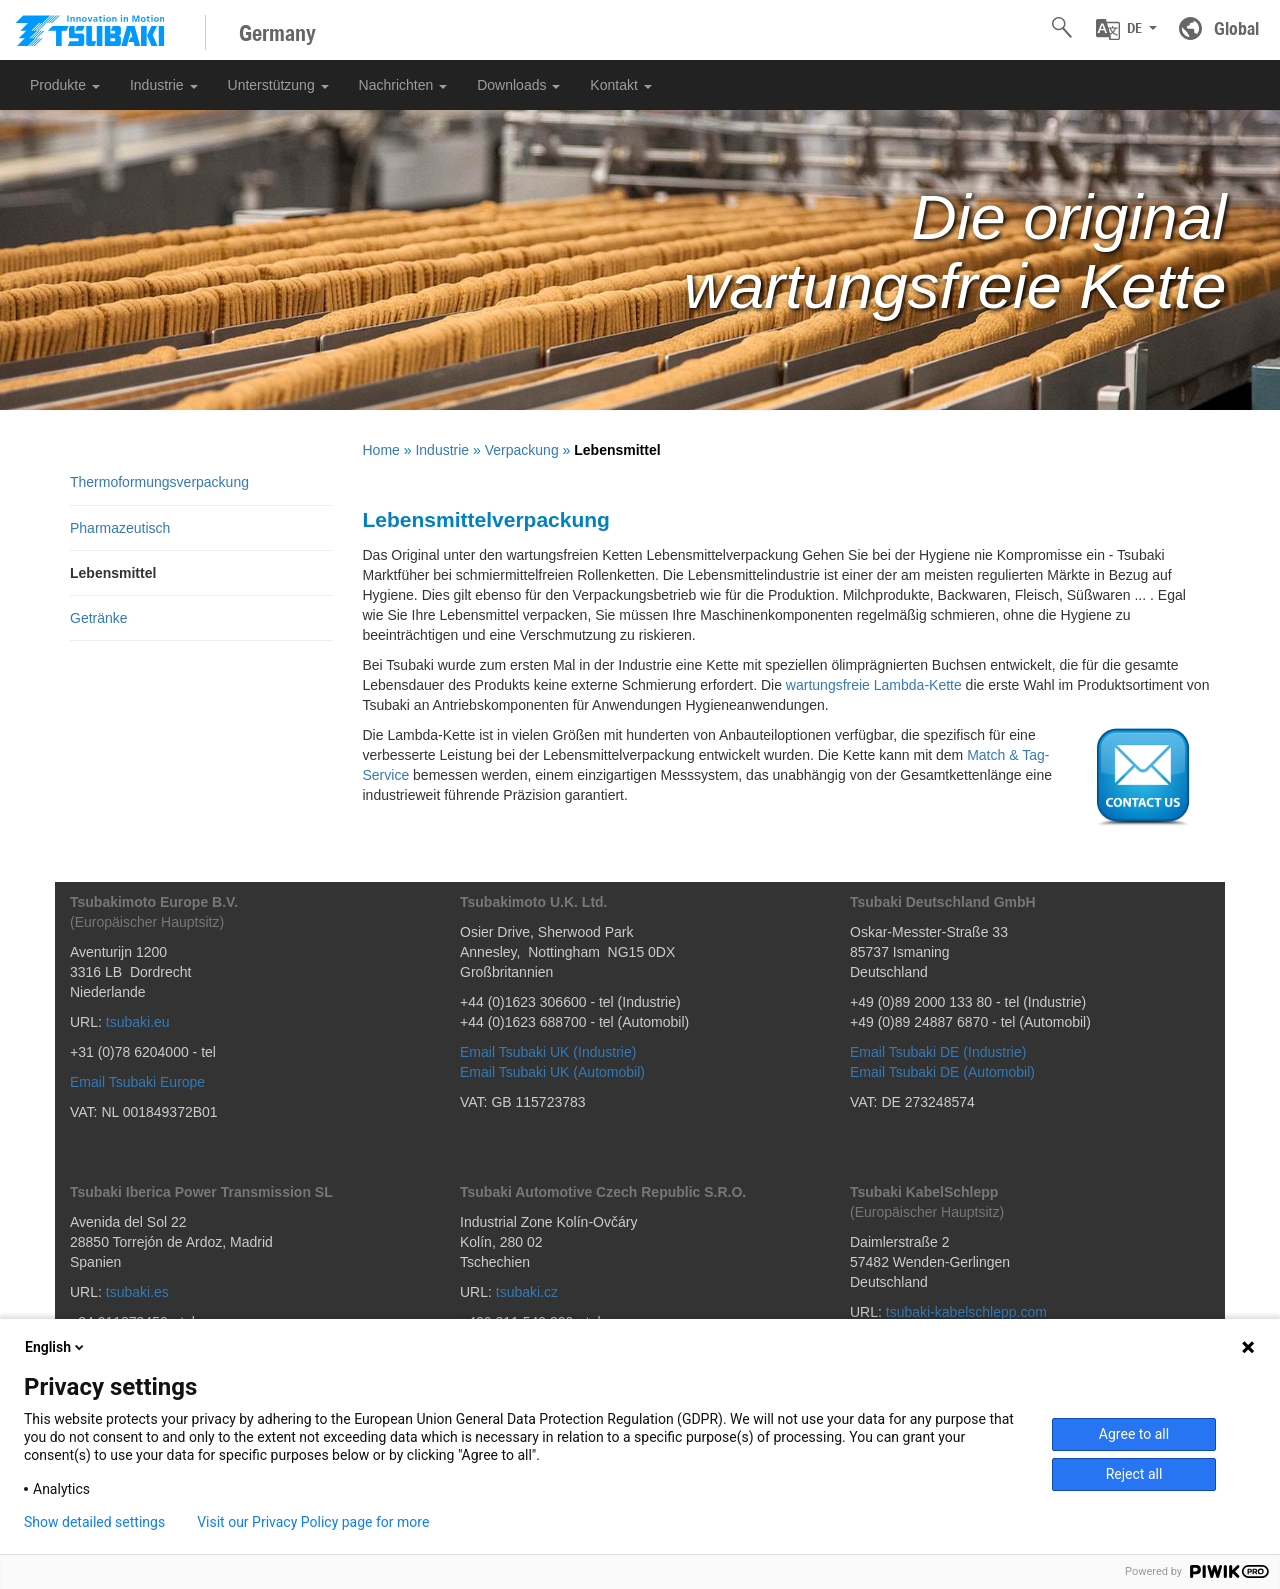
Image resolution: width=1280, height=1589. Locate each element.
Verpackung (522, 450)
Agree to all (1134, 1434)
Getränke (99, 618)
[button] (1126, 29)
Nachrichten (403, 85)
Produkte (65, 85)
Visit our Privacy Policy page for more (313, 1522)
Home (381, 450)
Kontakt (620, 85)
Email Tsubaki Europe (137, 1082)
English (56, 1347)
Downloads (518, 85)
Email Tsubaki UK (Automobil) (552, 1072)
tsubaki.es (137, 1292)
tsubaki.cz (527, 1292)
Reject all (1134, 1474)
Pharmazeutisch (120, 528)
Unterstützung (278, 85)
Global (1236, 28)
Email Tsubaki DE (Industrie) (938, 1052)
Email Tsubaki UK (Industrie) (548, 1052)
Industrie (164, 85)
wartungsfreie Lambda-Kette (874, 685)
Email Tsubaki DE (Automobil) (942, 1072)
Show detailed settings (94, 1522)
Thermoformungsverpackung (159, 482)
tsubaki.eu (138, 1022)
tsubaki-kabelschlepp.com (966, 1312)
